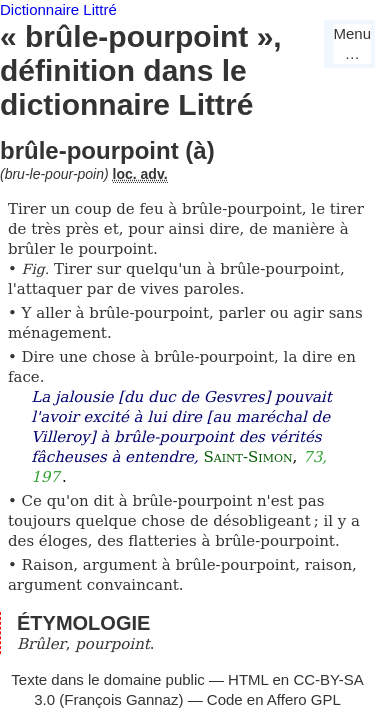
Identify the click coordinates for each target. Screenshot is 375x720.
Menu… (352, 43)
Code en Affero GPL (274, 699)
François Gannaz (121, 699)
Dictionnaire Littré (58, 9)
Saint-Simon (247, 457)
